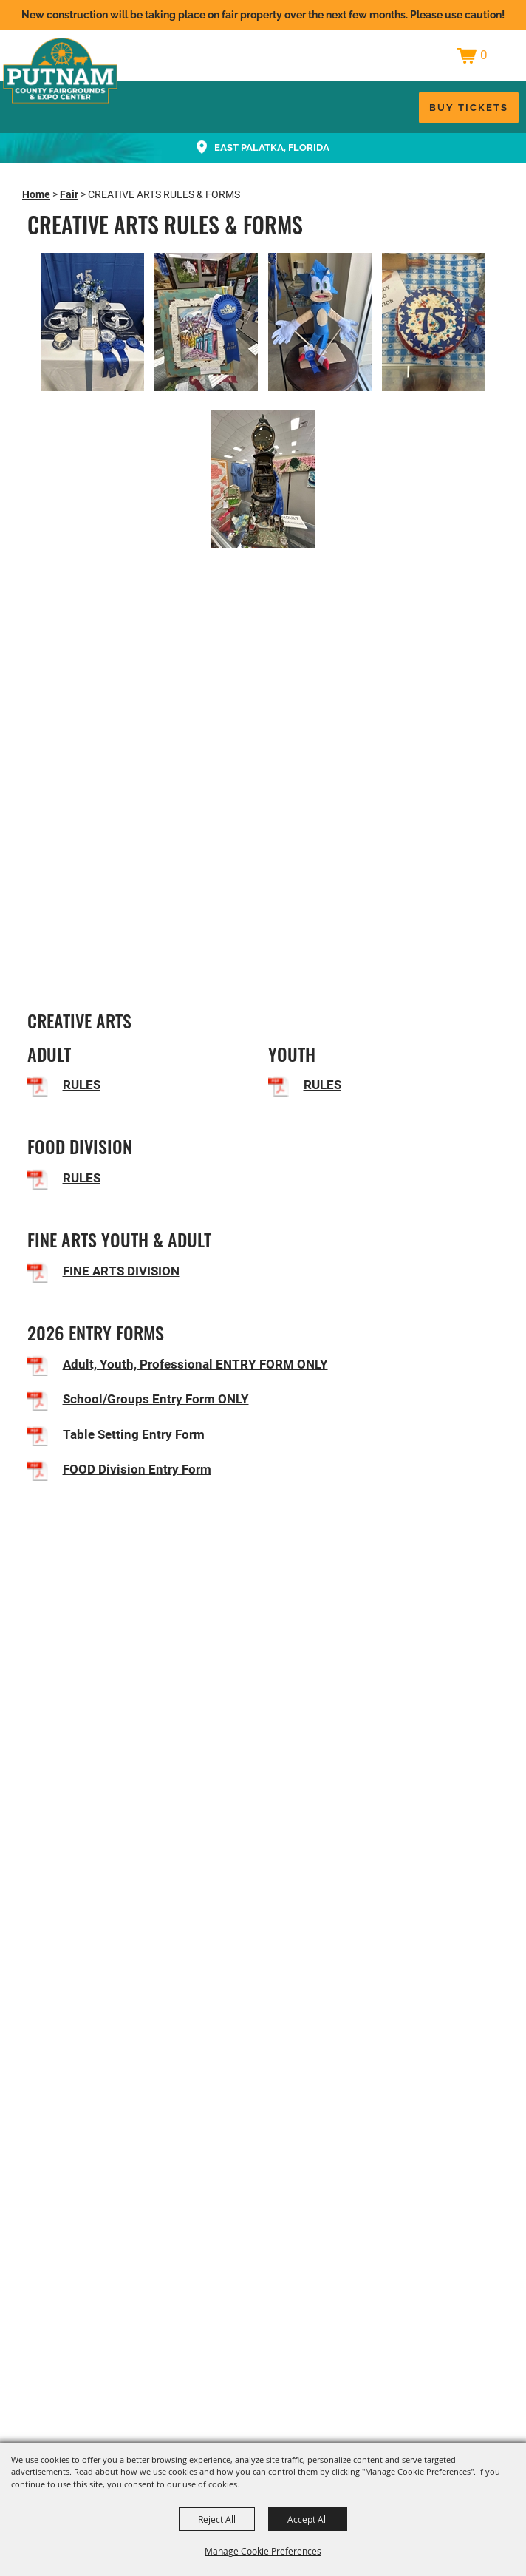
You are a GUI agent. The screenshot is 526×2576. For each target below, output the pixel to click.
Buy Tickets (468, 107)
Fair (69, 194)
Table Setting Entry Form (134, 1434)
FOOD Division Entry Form (137, 1469)
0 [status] (484, 54)
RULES (81, 1084)
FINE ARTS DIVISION (121, 1271)
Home (36, 194)
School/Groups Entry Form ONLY (156, 1399)
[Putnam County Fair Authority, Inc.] (60, 71)
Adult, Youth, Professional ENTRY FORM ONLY (195, 1364)
